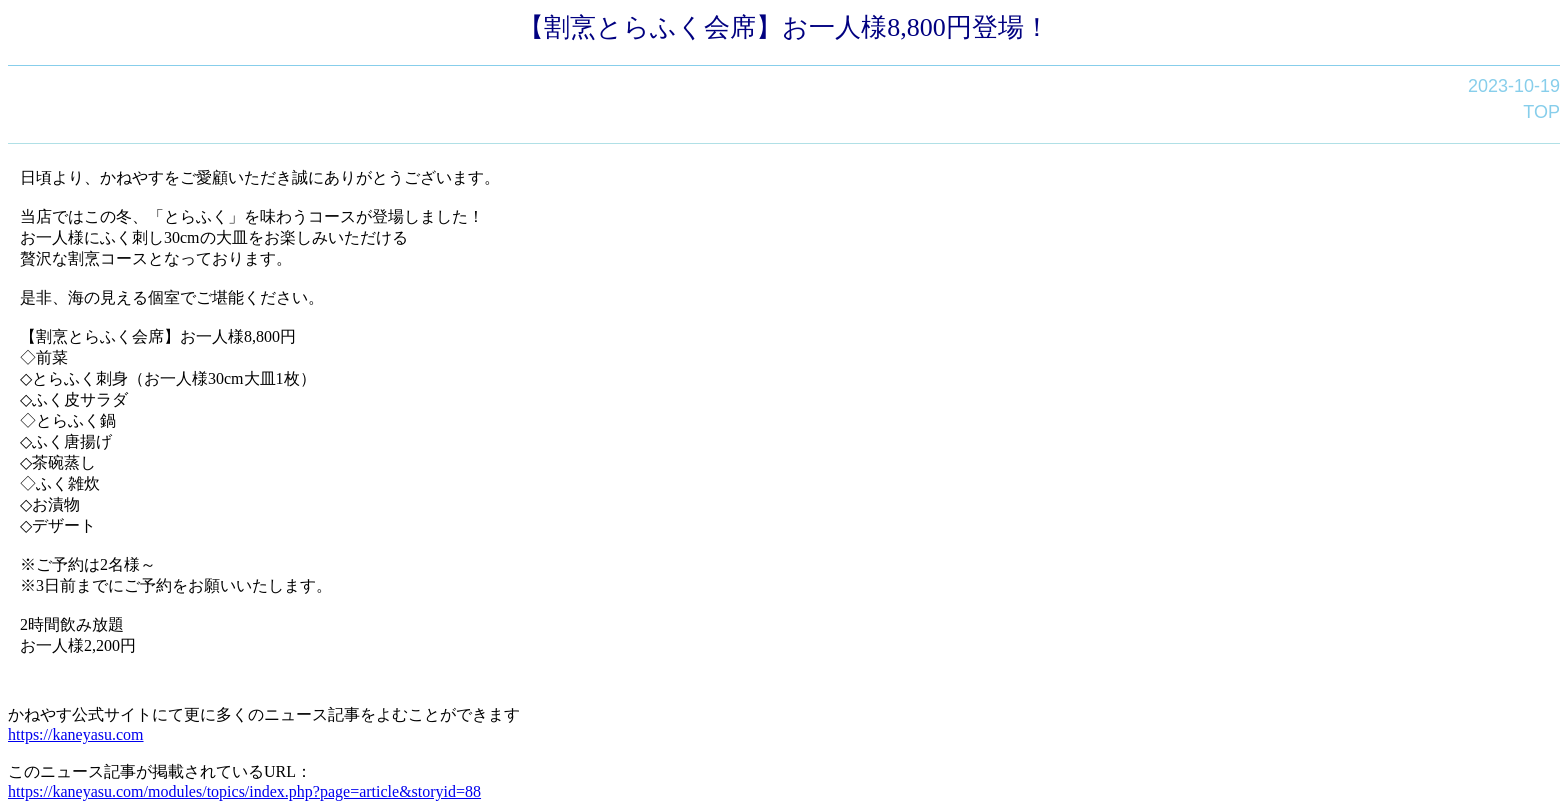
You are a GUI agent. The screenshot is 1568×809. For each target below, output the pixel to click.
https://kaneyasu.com (76, 734)
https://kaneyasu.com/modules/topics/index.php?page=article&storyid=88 (244, 791)
